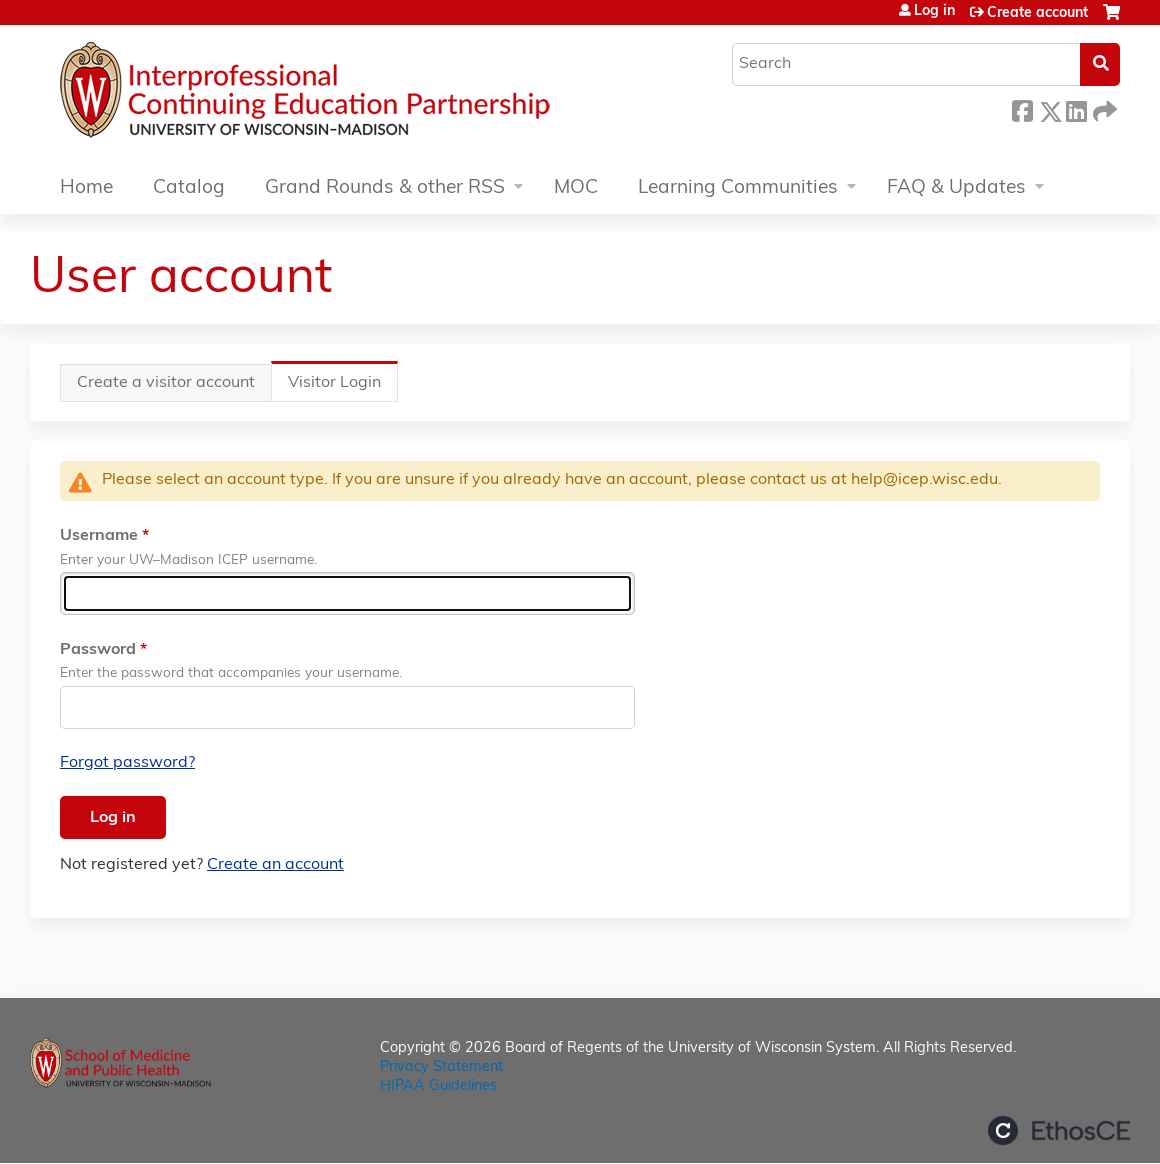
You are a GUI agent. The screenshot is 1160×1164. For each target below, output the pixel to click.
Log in (934, 12)
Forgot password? (127, 763)
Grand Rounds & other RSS (385, 188)
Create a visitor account (166, 383)
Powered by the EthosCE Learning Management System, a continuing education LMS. (1059, 1130)
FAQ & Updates (956, 188)
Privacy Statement (441, 1067)
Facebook (1022, 108)
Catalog (189, 188)
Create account (1037, 13)
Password (98, 650)
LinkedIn (1076, 108)
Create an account (275, 865)
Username (99, 536)
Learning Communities (738, 188)
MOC (576, 188)
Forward (1103, 108)
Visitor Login (343, 387)
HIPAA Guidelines (438, 1086)
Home (86, 188)
